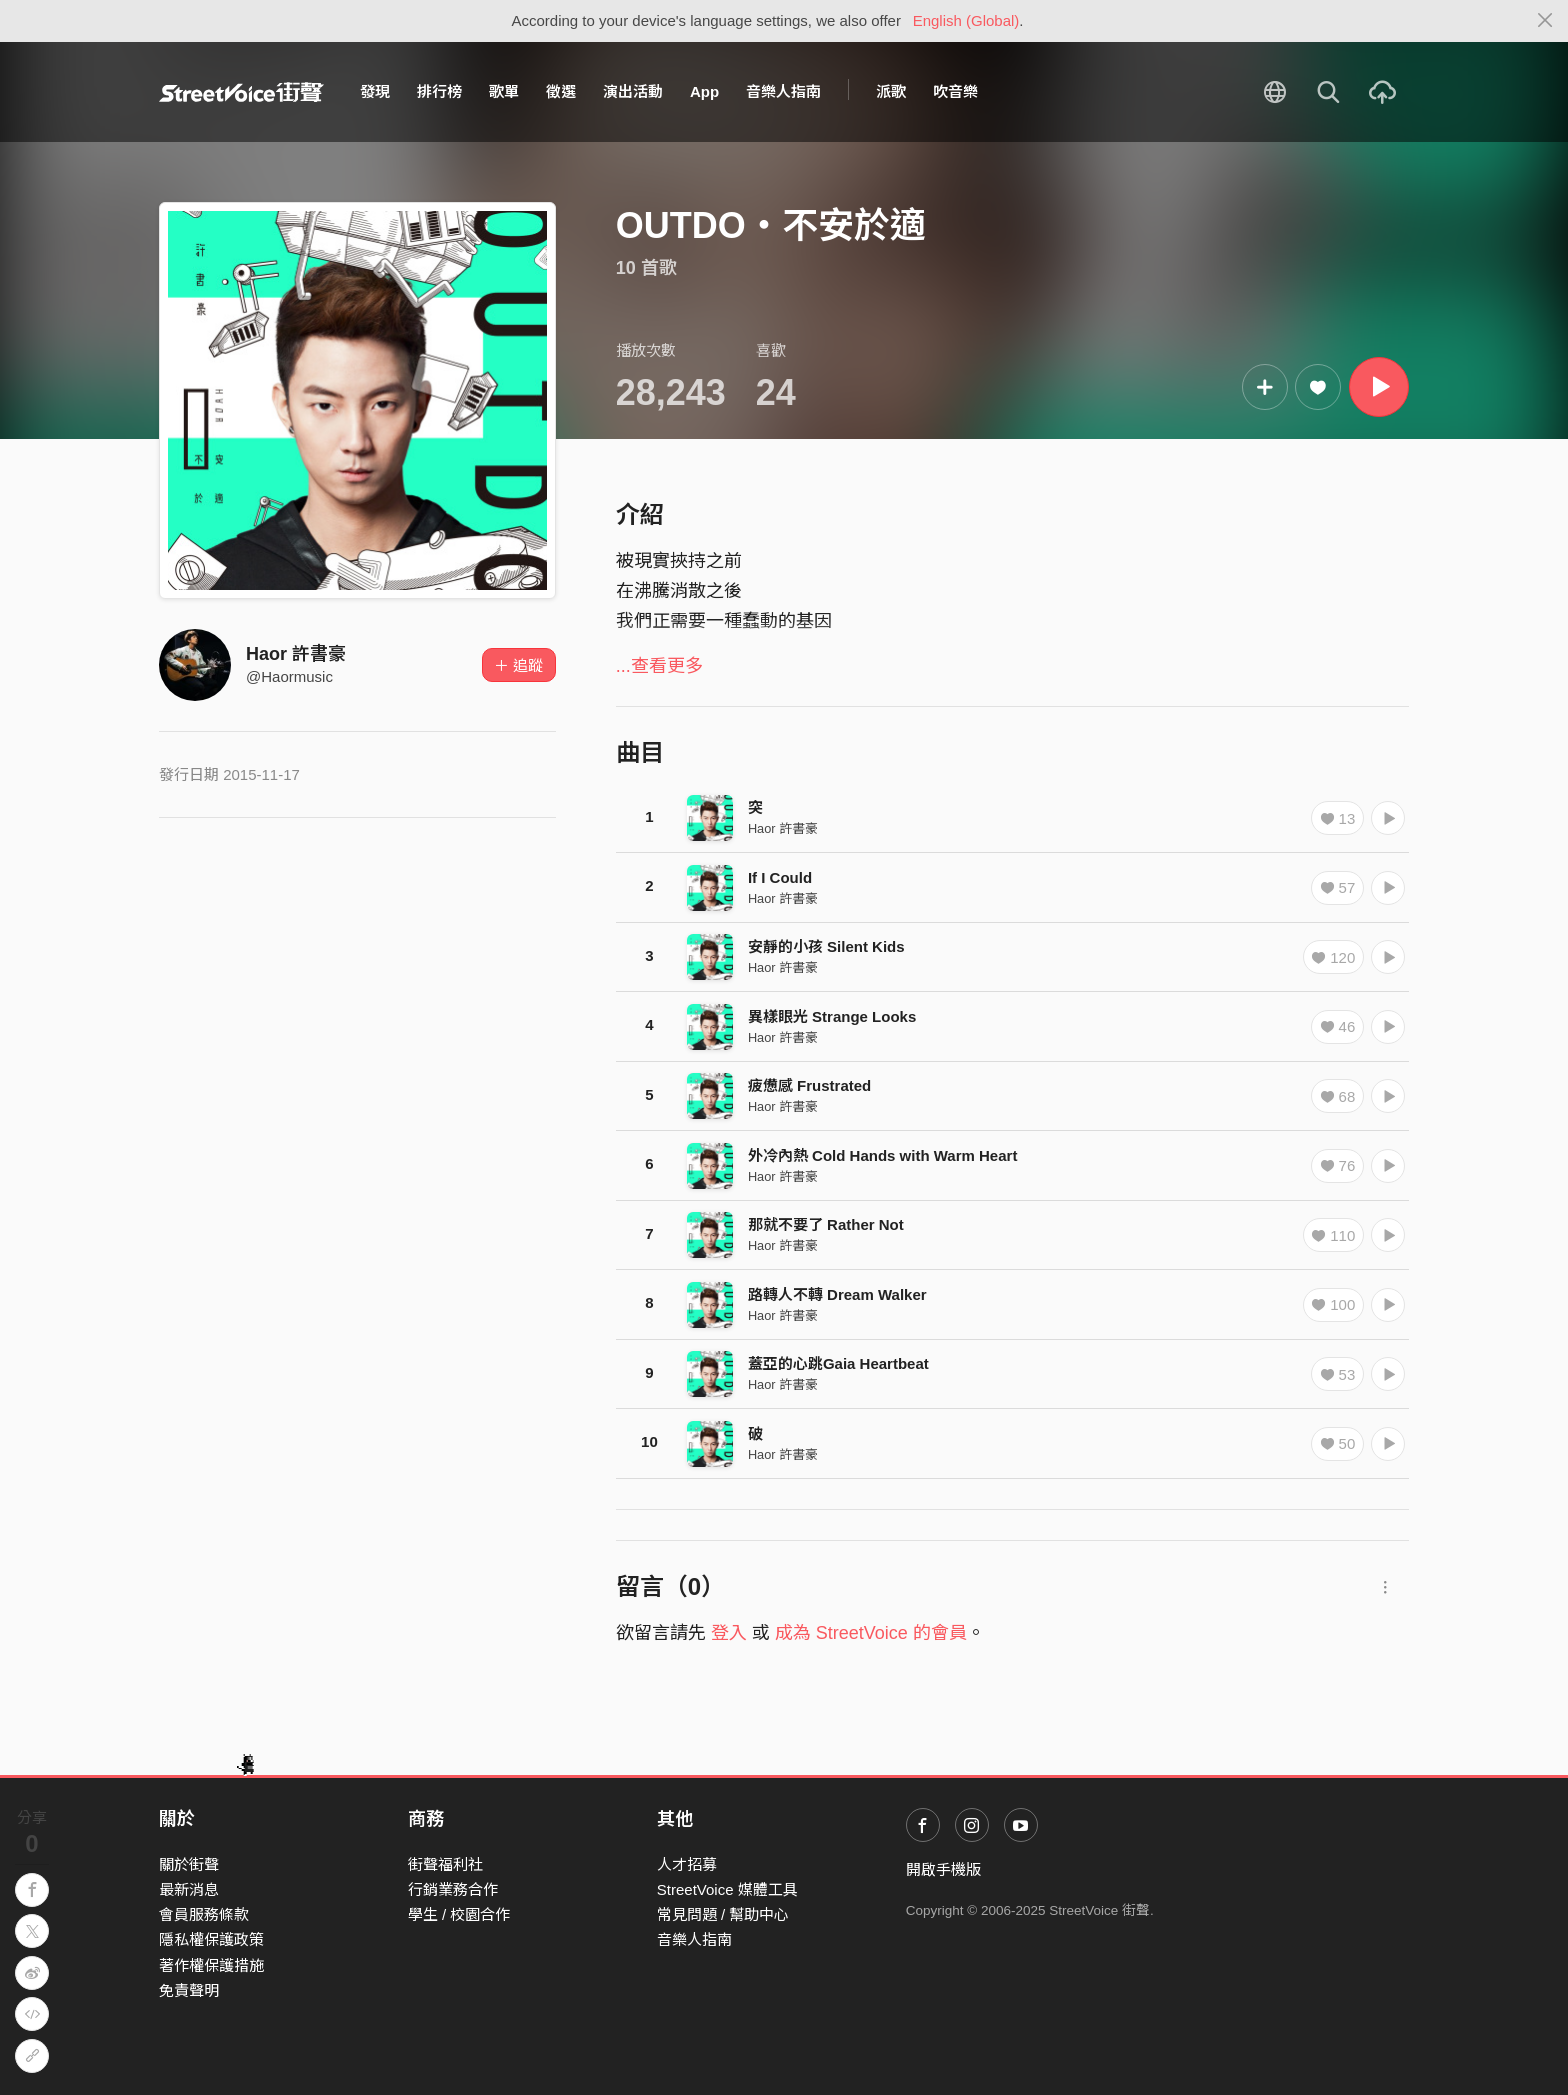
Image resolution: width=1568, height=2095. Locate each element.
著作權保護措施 (211, 1965)
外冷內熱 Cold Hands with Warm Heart (882, 1155)
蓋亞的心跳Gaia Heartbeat (838, 1363)
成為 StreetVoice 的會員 (871, 1633)
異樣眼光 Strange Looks (832, 1016)
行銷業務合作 (453, 1889)
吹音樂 (955, 91)
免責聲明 (189, 1990)
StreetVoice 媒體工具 (727, 1889)
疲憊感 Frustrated (809, 1085)
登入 (729, 1633)
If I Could (780, 877)
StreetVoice (241, 92)
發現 (375, 91)
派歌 (891, 91)
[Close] (1545, 21)
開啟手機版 (943, 1869)
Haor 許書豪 (296, 654)
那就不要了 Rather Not (826, 1224)
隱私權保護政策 (211, 1939)
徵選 (561, 91)
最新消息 (189, 1889)
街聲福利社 (445, 1864)
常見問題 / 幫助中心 (723, 1914)
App (704, 91)
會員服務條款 (204, 1914)
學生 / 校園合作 (459, 1914)
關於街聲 (189, 1864)
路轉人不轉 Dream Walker (837, 1294)
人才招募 (687, 1864)
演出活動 (633, 91)
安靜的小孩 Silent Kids (826, 946)
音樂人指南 (783, 91)
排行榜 (439, 91)
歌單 (504, 91)
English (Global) (966, 20)
